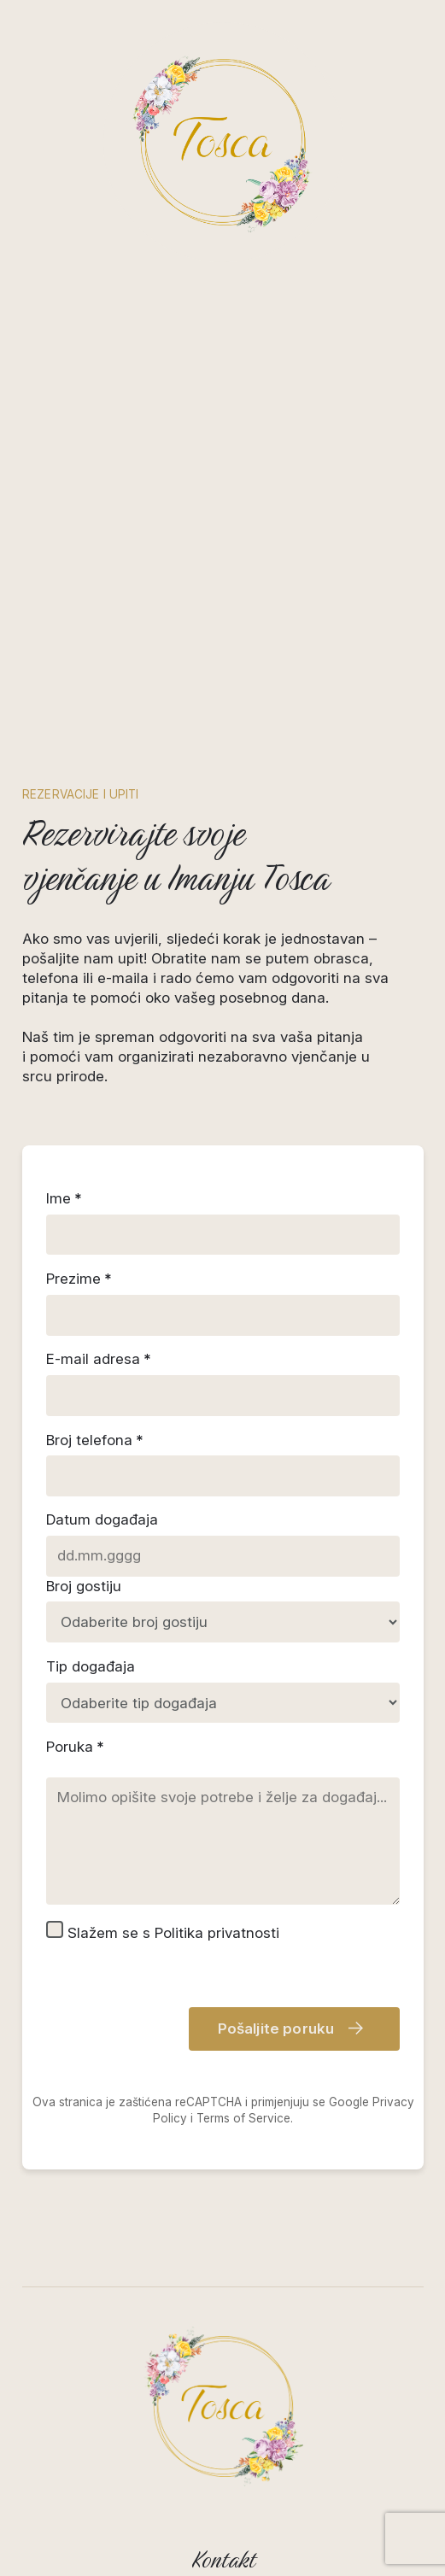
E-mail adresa (93, 1358)
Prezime (73, 1278)
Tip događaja (90, 1666)
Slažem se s (162, 1930)
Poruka (69, 1745)
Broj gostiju (83, 1585)
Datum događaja (102, 1519)
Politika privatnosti (217, 1932)
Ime (58, 1198)
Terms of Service (243, 2117)
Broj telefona (89, 1439)
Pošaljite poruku (290, 2028)
